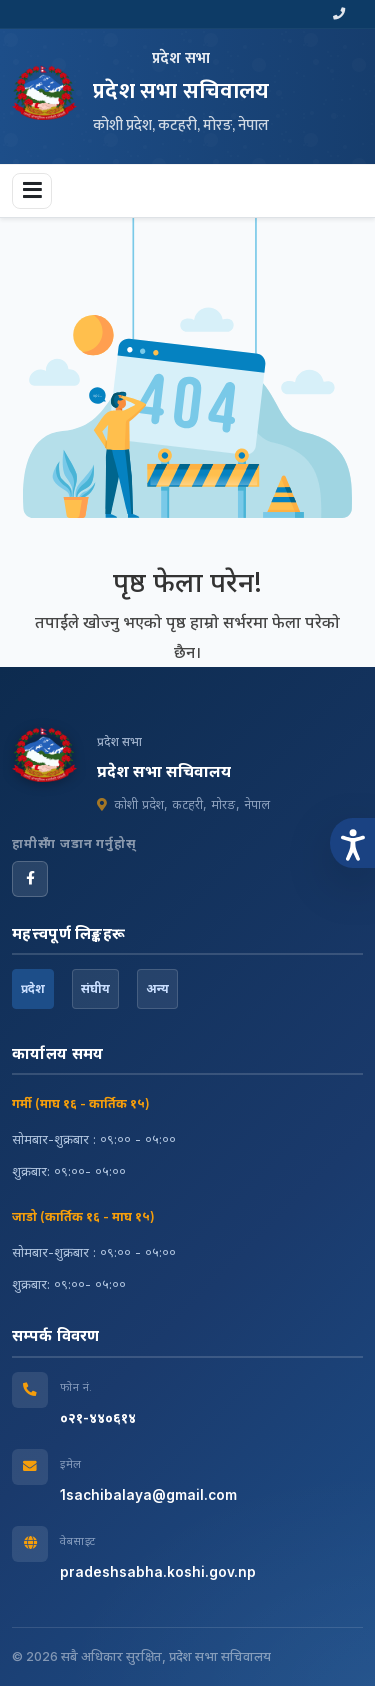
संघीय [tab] (95, 988)
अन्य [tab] (157, 988)
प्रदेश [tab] (33, 988)
